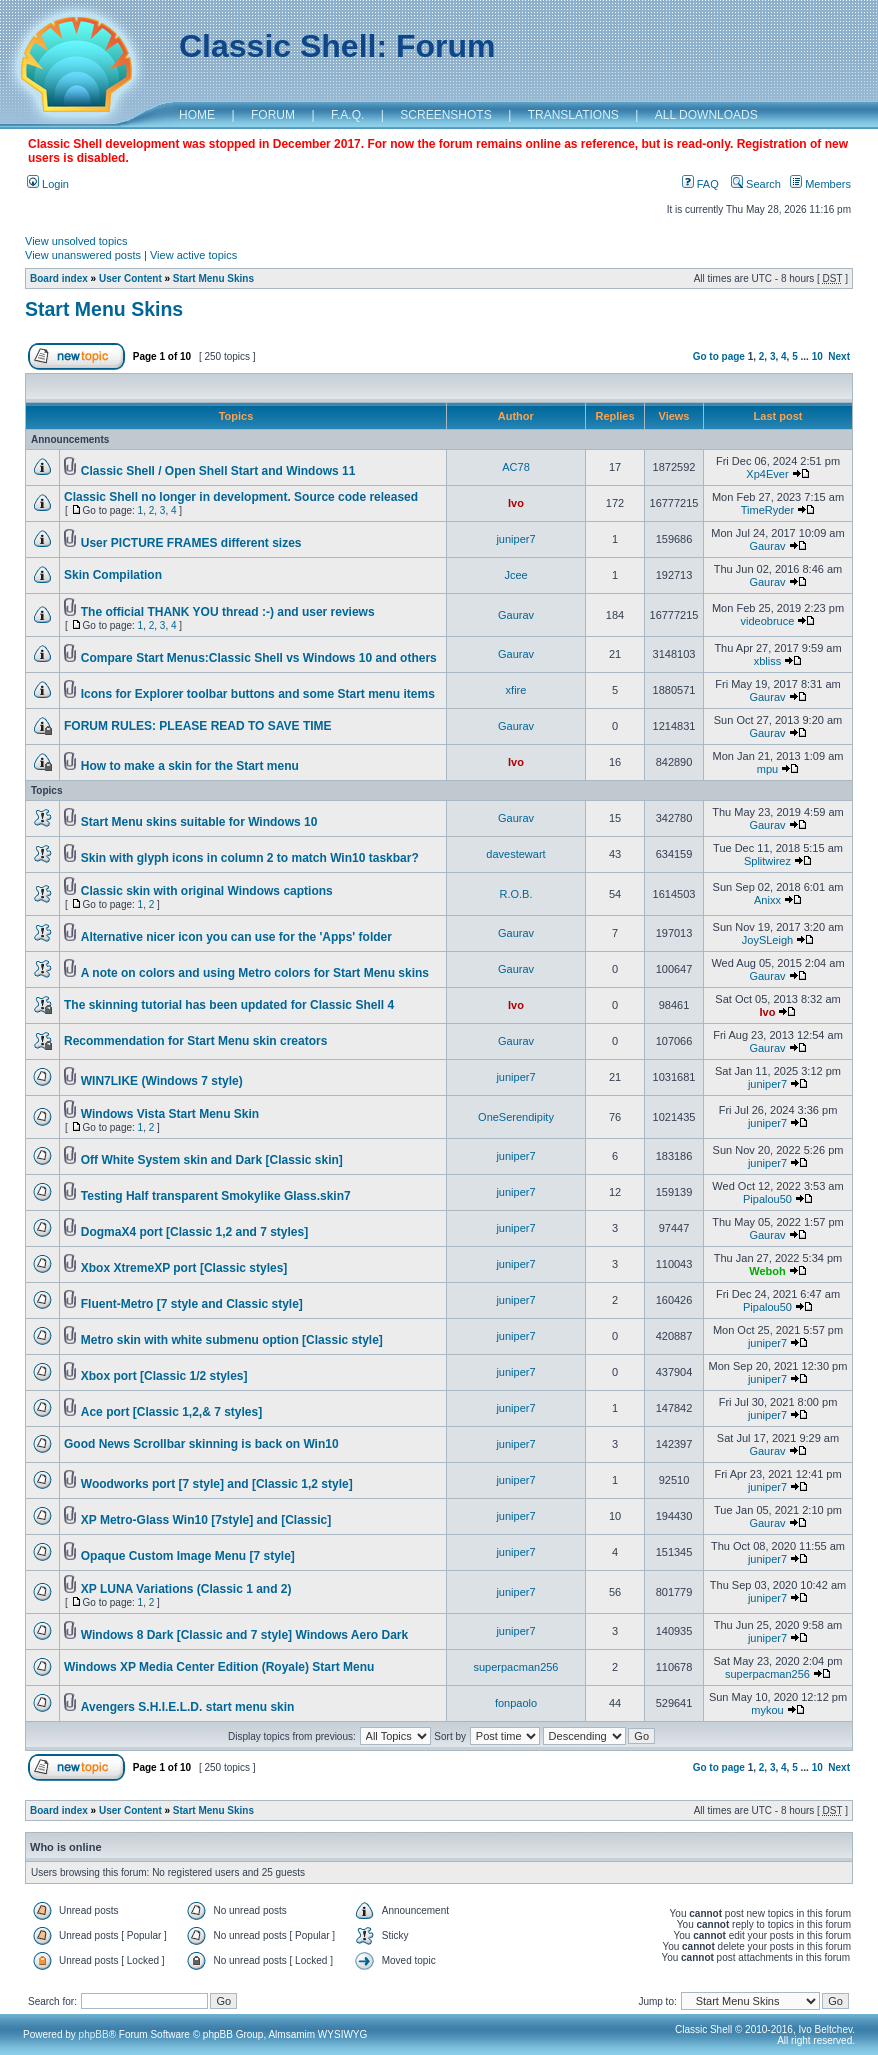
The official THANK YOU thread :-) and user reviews (228, 612)
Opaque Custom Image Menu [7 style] (188, 1556)
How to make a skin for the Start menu (190, 766)
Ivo (516, 503)
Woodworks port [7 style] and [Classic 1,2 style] (217, 1484)
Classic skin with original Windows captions (207, 891)
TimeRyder (767, 510)
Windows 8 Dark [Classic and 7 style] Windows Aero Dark (244, 1635)
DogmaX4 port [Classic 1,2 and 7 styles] (194, 1232)
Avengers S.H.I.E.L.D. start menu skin (188, 1707)
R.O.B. (515, 894)
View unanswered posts (83, 255)
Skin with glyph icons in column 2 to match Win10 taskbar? (250, 858)
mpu (767, 769)
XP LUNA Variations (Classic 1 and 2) (186, 1589)
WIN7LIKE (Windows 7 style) (162, 1081)
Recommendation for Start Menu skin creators (195, 1041)
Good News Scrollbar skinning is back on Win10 (201, 1444)
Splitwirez (767, 861)
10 (817, 356)
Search (756, 184)
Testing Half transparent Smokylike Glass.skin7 (216, 1196)
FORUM (273, 115)
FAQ (700, 184)
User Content (130, 278)
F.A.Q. (347, 115)
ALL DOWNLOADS (706, 115)
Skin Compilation (113, 575)
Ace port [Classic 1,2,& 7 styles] (171, 1412)
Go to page (719, 356)
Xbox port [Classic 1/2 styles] (164, 1376)
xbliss (768, 661)
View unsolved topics (76, 241)
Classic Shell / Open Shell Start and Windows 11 (218, 471)
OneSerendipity (516, 1117)
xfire (516, 690)
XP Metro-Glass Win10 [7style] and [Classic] (206, 1520)
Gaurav (767, 546)
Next (839, 356)
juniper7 (515, 539)
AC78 (516, 467)
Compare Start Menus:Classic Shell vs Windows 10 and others (259, 658)
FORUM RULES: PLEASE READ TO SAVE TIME (198, 726)
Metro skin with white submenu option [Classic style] (232, 1340)
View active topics (193, 255)
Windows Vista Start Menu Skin (170, 1114)
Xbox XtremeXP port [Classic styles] (184, 1268)
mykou (767, 1710)
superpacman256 (515, 1667)
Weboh (767, 1271)
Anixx (767, 900)
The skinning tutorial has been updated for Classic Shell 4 (229, 1005)
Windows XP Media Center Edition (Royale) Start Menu (219, 1667)
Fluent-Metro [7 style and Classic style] (192, 1304)
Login (48, 184)
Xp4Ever (767, 474)
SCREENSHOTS (445, 115)
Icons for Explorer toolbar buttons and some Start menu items (258, 694)
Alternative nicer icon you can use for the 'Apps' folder (236, 937)
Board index (59, 278)
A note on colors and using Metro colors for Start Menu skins (255, 973)
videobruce (768, 621)
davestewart (515, 854)
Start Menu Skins (213, 278)
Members (820, 184)
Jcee (515, 575)
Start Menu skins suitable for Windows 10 (199, 822)
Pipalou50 (767, 1199)
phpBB (94, 2034)
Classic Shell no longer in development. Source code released (241, 497)
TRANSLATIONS (573, 115)
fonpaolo (516, 1703)
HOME (197, 115)
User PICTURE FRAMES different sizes (191, 543)
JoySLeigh (767, 940)
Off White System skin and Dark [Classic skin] (212, 1160)
